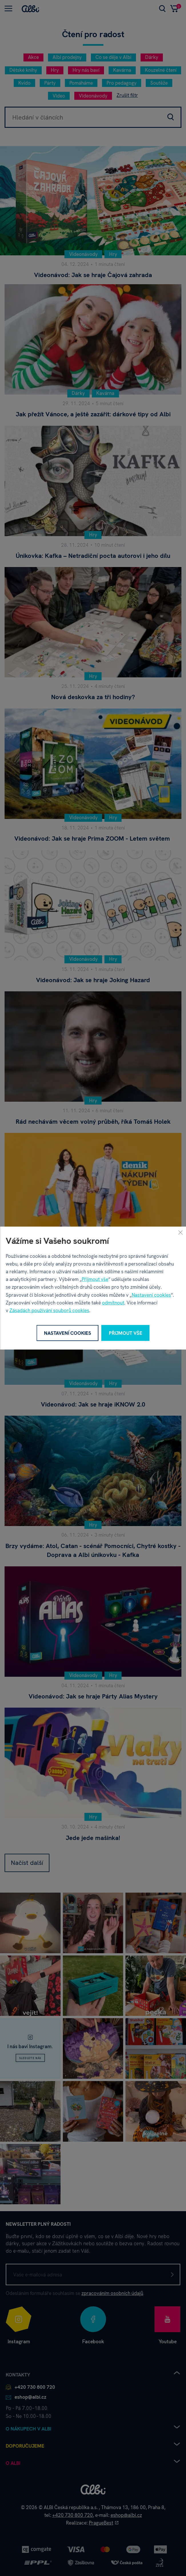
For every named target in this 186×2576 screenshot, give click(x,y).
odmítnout (113, 1302)
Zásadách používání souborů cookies (49, 1310)
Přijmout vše (95, 1279)
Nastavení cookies (151, 1295)
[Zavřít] (180, 1232)
